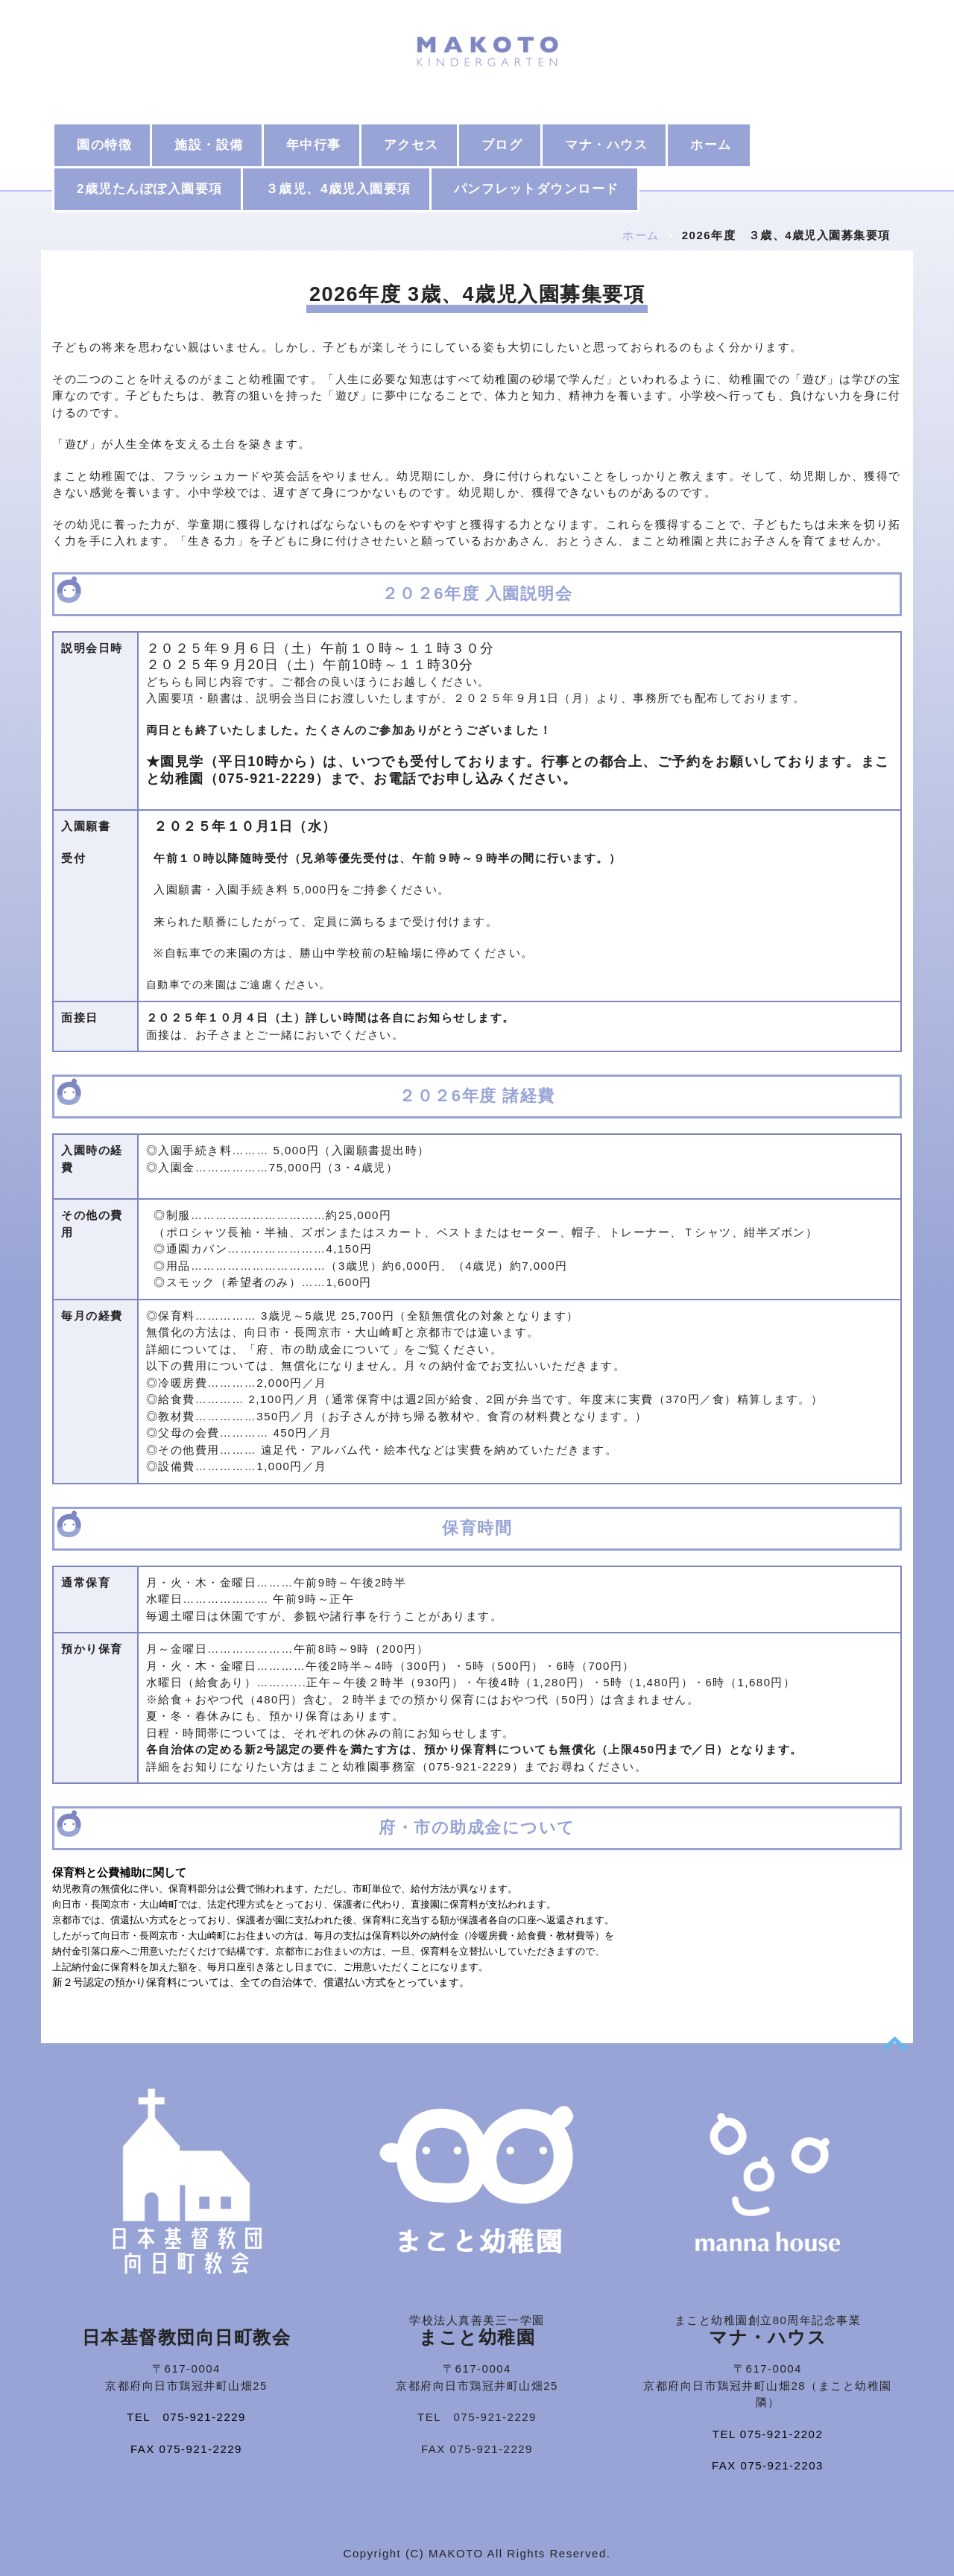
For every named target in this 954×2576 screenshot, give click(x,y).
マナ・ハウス (606, 145)
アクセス (411, 145)
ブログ (502, 145)
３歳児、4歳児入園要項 (338, 189)
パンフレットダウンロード (536, 189)
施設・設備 (209, 145)
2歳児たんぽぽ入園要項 (150, 189)
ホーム (711, 145)
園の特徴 (104, 145)
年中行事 (313, 145)
